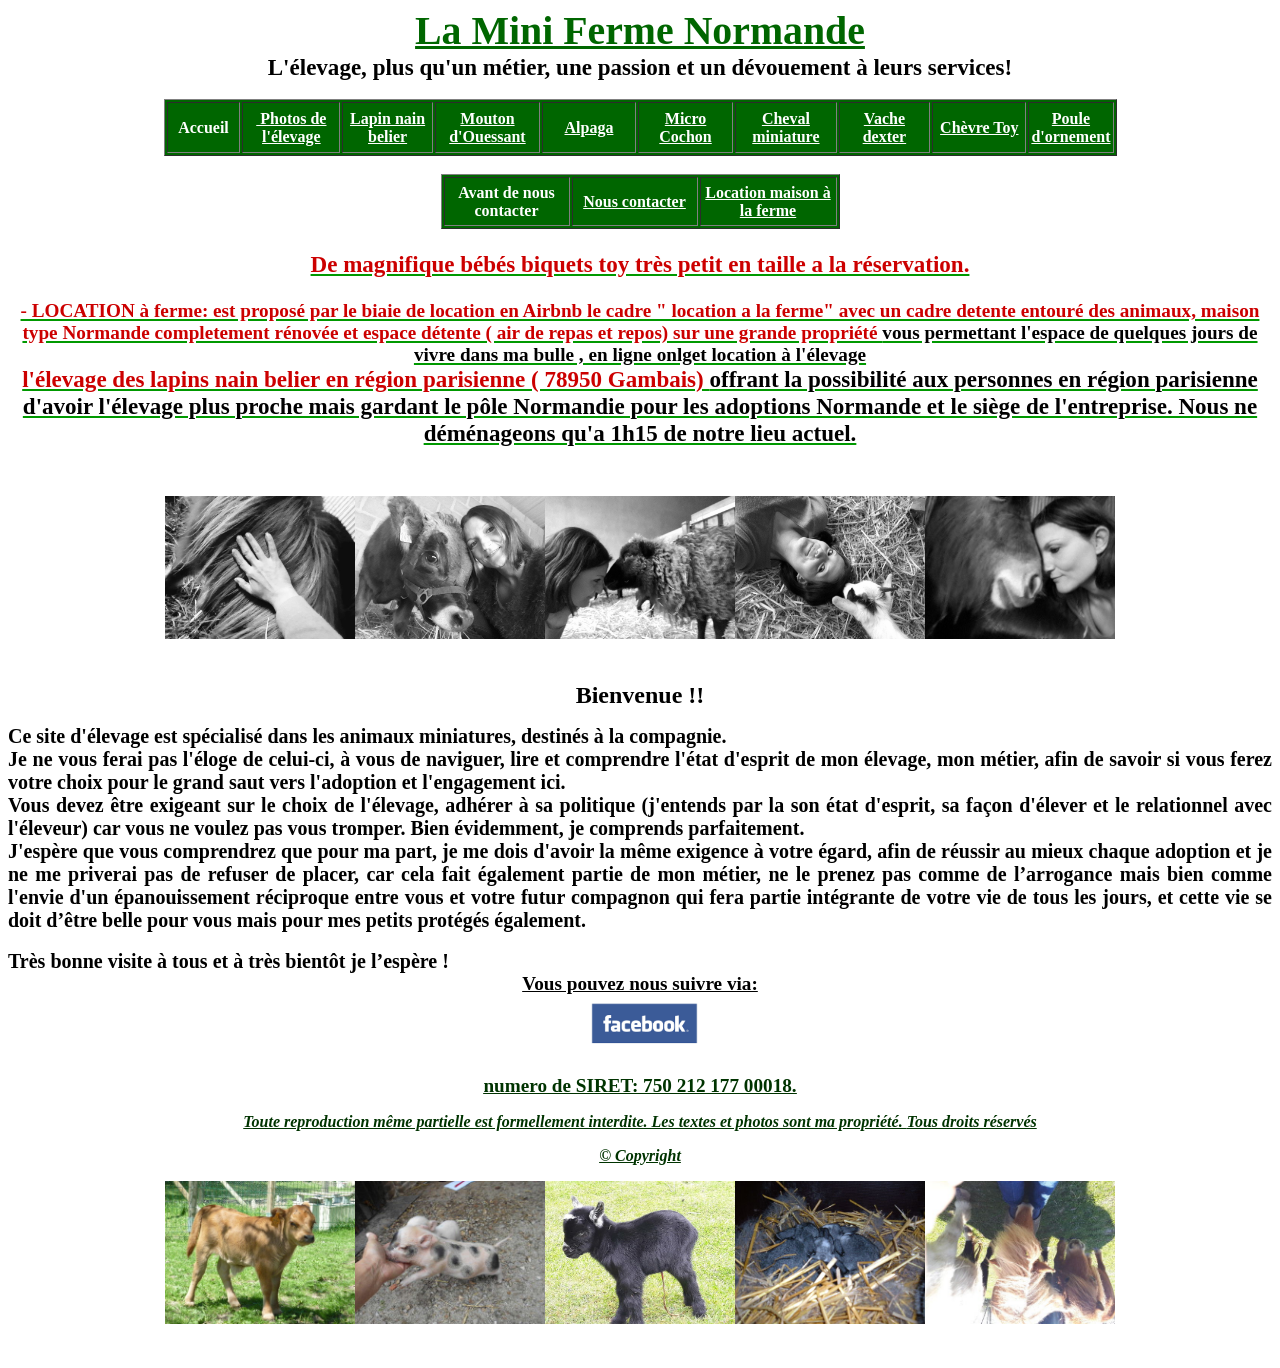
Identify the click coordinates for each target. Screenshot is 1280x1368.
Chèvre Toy (979, 127)
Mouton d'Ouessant (487, 127)
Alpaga (589, 127)
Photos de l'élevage (291, 127)
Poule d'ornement (1070, 127)
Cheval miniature (785, 127)
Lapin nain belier (387, 127)
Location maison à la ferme (767, 201)
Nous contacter (634, 201)
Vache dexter (885, 127)
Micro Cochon (685, 127)
